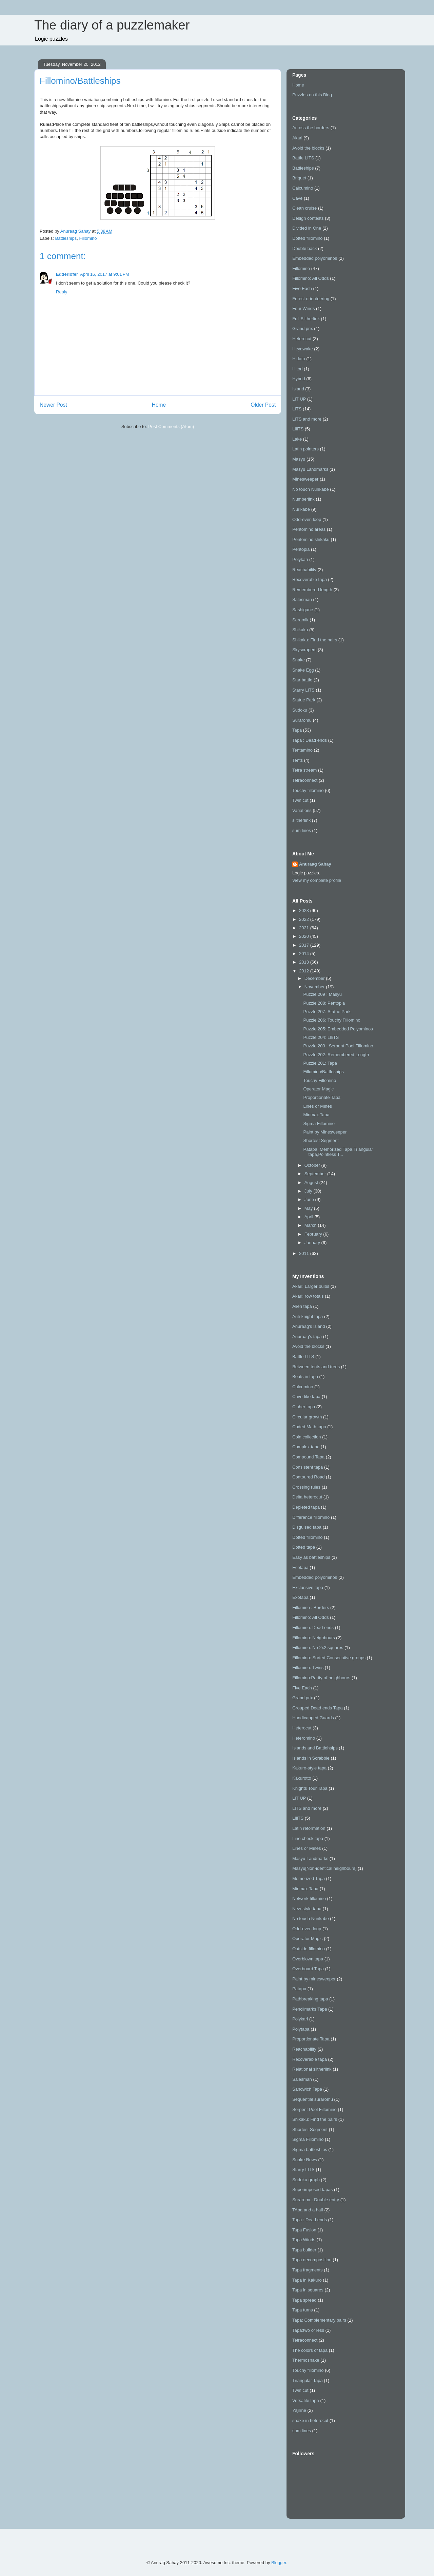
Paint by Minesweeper (325, 1132)
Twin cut (300, 800)
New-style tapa (306, 1908)
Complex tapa (305, 1446)
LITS (296, 408)
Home (159, 405)
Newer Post (53, 405)
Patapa (299, 1988)
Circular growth (307, 1416)
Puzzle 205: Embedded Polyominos (338, 1028)
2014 (304, 953)
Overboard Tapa (308, 1968)
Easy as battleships (311, 1557)
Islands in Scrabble (311, 1758)
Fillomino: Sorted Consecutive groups (329, 1657)
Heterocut (301, 338)
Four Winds (303, 308)
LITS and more (306, 419)
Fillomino (88, 238)
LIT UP (299, 399)
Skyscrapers (304, 649)
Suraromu (302, 720)
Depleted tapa (306, 1507)
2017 (304, 945)
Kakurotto (301, 1778)
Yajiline (299, 2410)
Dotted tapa (303, 1547)
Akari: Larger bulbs (310, 1286)
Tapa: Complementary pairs (319, 2320)
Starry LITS (303, 690)
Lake (297, 439)
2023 (304, 910)
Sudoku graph (306, 2179)
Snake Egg (303, 670)
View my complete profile (316, 880)
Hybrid (298, 378)
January (312, 1242)
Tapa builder (304, 2249)
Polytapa (301, 2029)
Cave (297, 198)
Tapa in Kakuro (307, 2280)
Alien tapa (302, 1306)
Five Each (302, 288)
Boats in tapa (305, 1376)
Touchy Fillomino (319, 1080)
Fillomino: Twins (307, 1667)
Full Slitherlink (306, 318)
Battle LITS (303, 157)
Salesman (302, 599)
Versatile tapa (305, 2400)
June (309, 1199)
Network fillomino (309, 1898)
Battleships (66, 238)
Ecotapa (300, 1567)
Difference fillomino (311, 1517)
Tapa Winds (303, 2239)
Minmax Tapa (316, 1114)
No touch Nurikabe (310, 489)
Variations (302, 810)
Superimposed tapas (312, 2189)
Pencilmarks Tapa (309, 2009)
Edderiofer (67, 274)
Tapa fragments (307, 2269)
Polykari (300, 559)
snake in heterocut (310, 2420)
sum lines (301, 830)
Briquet (299, 177)
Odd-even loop (306, 519)
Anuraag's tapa (307, 1336)
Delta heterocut (307, 1496)
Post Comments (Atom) (171, 426)
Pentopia (301, 549)
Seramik (300, 619)
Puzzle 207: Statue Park (326, 1011)
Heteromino (303, 1738)
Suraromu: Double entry (315, 2199)
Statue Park (303, 699)
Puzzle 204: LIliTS (321, 1037)
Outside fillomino (308, 1948)
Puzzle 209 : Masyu (322, 994)
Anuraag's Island (308, 1326)
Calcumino (302, 188)
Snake (298, 659)
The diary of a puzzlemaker (112, 25)
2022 (304, 919)
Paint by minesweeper (314, 1978)
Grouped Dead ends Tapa (317, 1707)
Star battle (302, 679)
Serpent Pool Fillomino (314, 2109)
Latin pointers (305, 448)
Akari (297, 137)
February (313, 1234)
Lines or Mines (317, 1106)
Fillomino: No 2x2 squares (317, 1647)
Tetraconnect (304, 780)
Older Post (263, 405)
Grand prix (302, 328)
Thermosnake (305, 2360)
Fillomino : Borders (310, 1607)
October (312, 1165)
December (315, 978)
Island (298, 388)
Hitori (297, 368)
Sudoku (299, 710)
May (309, 1208)
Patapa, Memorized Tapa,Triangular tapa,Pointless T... (338, 1152)
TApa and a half (307, 2209)
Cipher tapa (303, 1406)
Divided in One (306, 228)
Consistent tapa (307, 1467)
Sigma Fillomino (318, 1123)
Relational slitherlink (312, 2069)
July (309, 1191)
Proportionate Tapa (321, 1097)
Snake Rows (304, 2159)
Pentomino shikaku (311, 539)
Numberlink (303, 499)
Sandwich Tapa (307, 2089)
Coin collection (306, 1436)
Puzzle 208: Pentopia (324, 1003)
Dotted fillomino (307, 238)
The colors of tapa (310, 2350)
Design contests (308, 218)
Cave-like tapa (306, 1396)
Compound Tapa (308, 1456)
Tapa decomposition (312, 2259)
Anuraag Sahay (315, 864)
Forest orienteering (310, 298)
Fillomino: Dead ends (313, 1627)
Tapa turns (302, 2309)
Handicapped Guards (313, 1717)
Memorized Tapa (308, 1878)
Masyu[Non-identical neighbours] (324, 1868)
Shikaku (300, 629)
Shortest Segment (320, 1140)
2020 (304, 936)
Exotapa (300, 1597)
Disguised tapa (306, 1527)
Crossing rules (306, 1487)
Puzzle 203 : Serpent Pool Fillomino (338, 1045)
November (315, 986)
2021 (304, 927)
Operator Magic (318, 1088)
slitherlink (301, 820)
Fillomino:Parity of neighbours (321, 1677)
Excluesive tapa (307, 1587)
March (311, 1225)
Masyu (298, 459)
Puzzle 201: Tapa (320, 1063)
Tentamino (302, 750)
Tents (297, 760)
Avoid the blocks (308, 148)
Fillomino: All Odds (310, 278)
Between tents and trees (316, 1366)
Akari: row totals (307, 1296)
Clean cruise (304, 208)
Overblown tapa (307, 1958)
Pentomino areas (309, 529)
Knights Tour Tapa (310, 1788)
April (309, 1216)
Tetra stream (304, 770)
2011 (304, 1253)
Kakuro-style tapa (309, 1767)
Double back (304, 248)
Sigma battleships (309, 2149)
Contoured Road (308, 1476)
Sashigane (302, 609)
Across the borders (310, 127)
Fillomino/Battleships (323, 1071)
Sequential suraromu (312, 2099)
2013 (304, 962)
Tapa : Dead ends (309, 740)
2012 (304, 970)
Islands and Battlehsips (315, 1747)
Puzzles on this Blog (312, 94)
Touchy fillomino (308, 790)
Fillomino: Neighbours (313, 1637)
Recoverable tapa (309, 579)
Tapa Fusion (304, 2229)
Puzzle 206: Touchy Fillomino (331, 1020)
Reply (61, 291)
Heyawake (302, 348)
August (311, 1182)
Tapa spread (304, 2300)
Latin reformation (309, 1828)
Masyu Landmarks (310, 469)
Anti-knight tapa (307, 1316)
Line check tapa (307, 1838)
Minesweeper (305, 479)
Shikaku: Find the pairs (314, 639)
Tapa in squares (307, 2289)
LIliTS (297, 428)
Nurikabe (301, 509)
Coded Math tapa (309, 1426)
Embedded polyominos (314, 258)
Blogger (278, 2562)
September (315, 1173)
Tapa (297, 730)
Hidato (298, 358)
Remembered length (312, 589)
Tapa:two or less (308, 2330)
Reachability (304, 569)
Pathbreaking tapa (310, 1998)
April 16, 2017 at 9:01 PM (104, 274)
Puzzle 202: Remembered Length (336, 1054)
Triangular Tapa (307, 2380)
